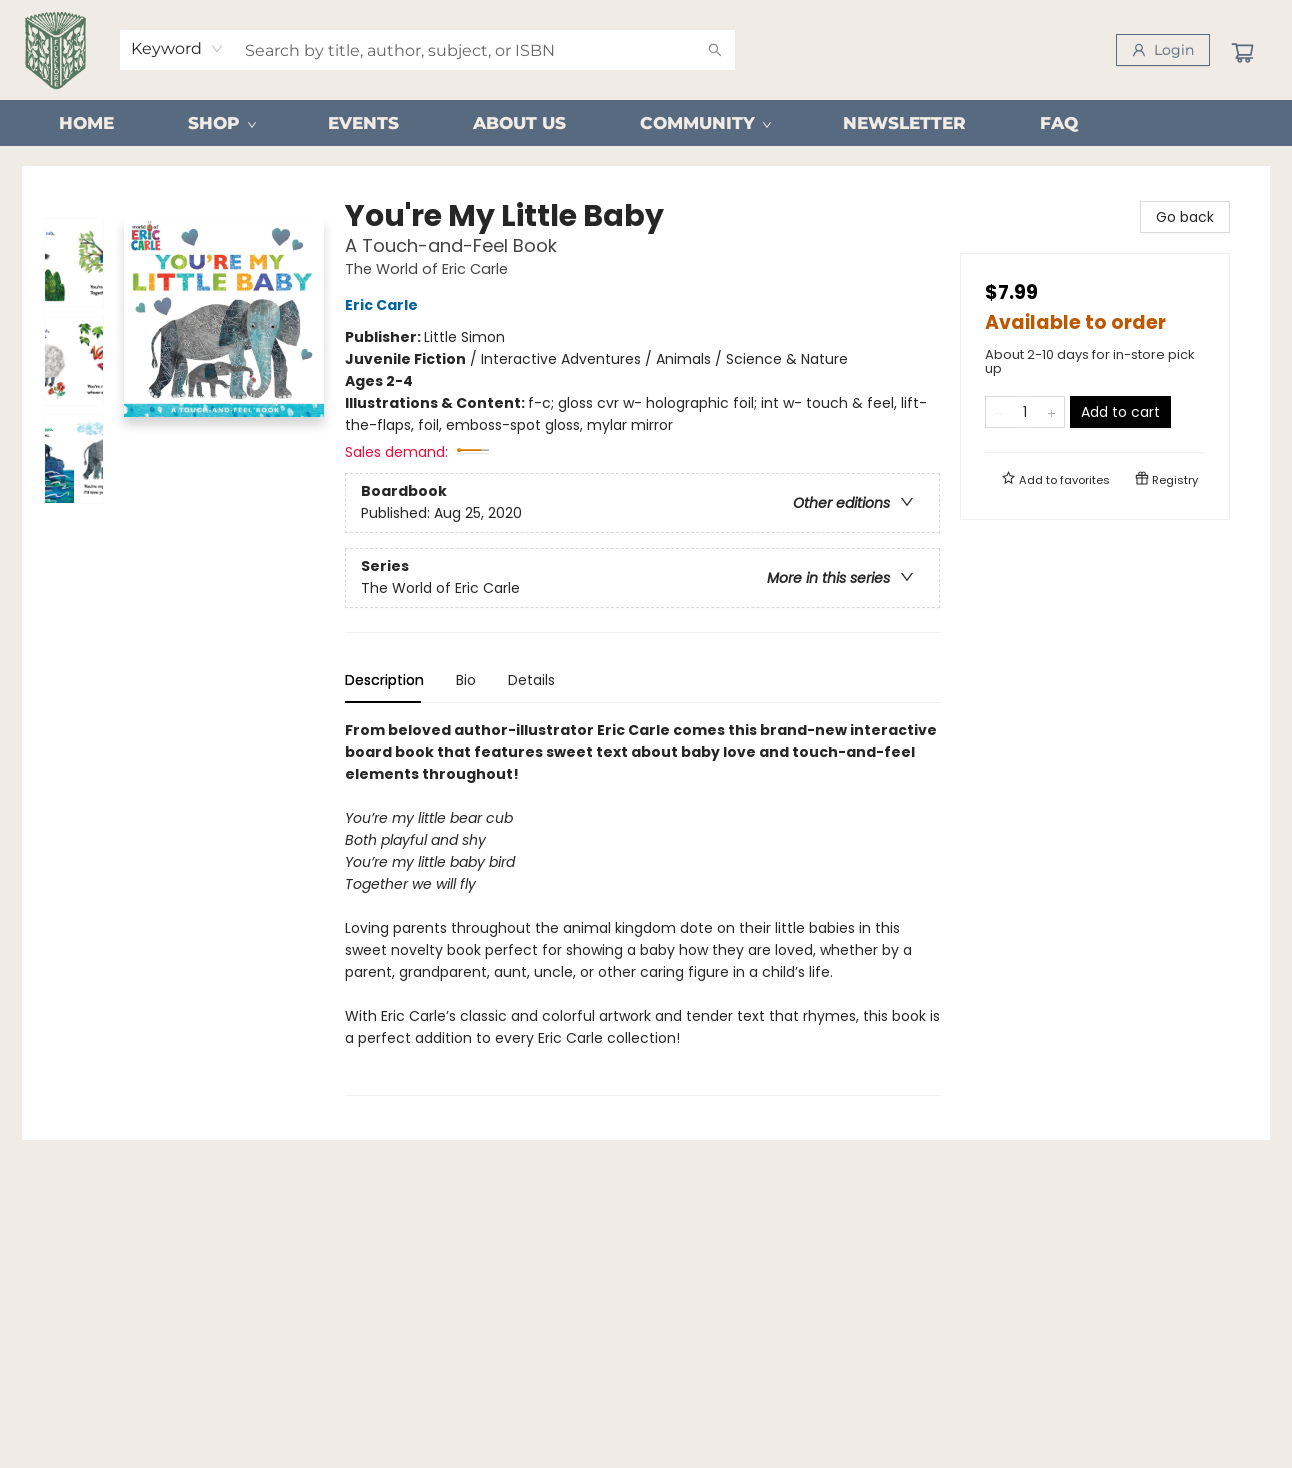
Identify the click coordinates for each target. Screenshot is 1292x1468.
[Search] (715, 50)
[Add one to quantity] (1051, 412)
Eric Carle (384, 305)
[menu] (646, 123)
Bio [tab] (466, 680)
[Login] (1163, 50)
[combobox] (177, 49)
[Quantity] (1025, 412)
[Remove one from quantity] (998, 412)
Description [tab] (384, 680)
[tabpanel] (642, 907)
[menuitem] (86, 123)
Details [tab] (531, 680)
